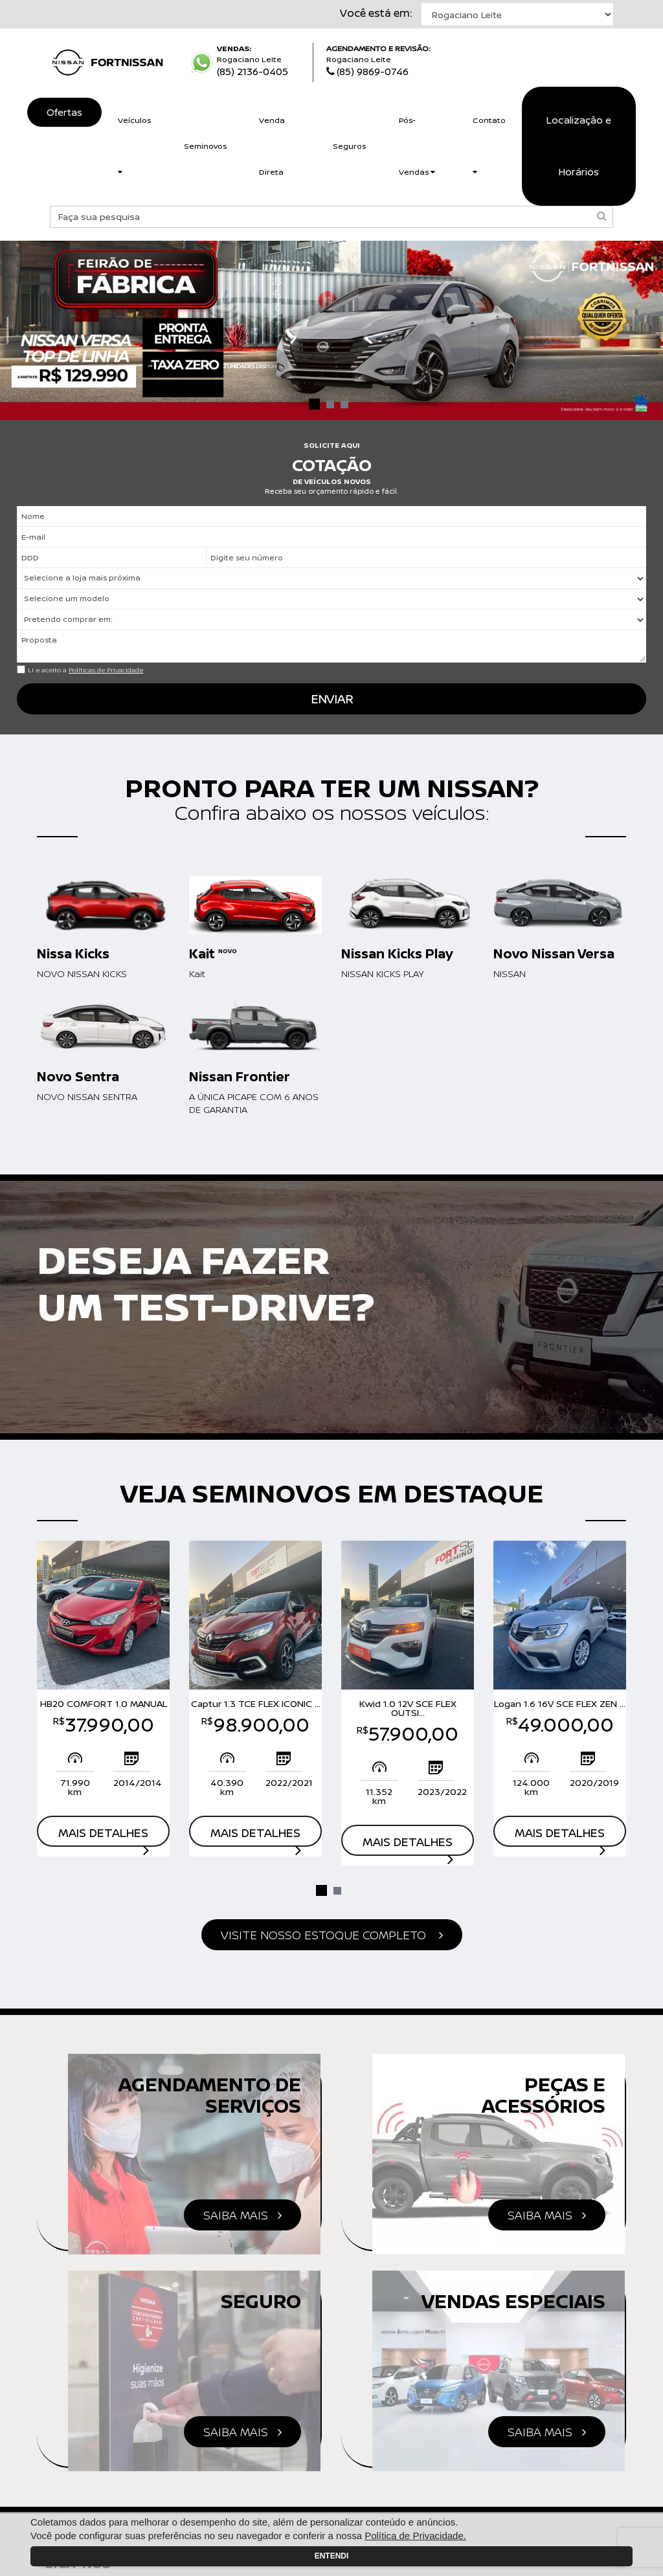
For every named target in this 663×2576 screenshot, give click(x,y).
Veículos (134, 145)
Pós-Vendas (417, 146)
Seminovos (205, 145)
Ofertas (64, 112)
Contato (489, 145)
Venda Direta (272, 146)
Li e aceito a (85, 669)
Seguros (349, 145)
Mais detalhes (103, 1836)
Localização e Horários (578, 146)
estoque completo (332, 1935)
